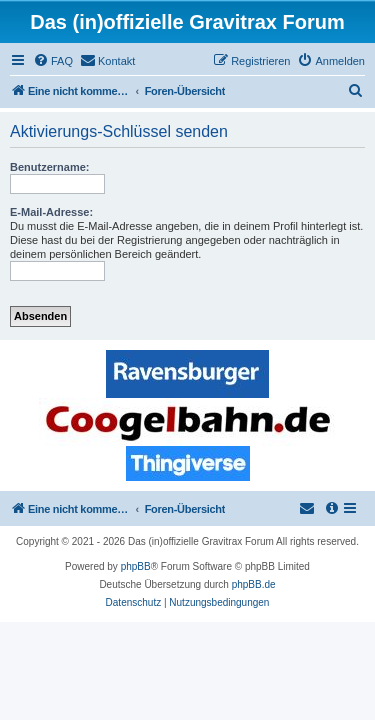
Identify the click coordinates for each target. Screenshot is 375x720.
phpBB (136, 566)
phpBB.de (254, 584)
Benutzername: (49, 167)
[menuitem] (53, 61)
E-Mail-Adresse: (51, 212)
